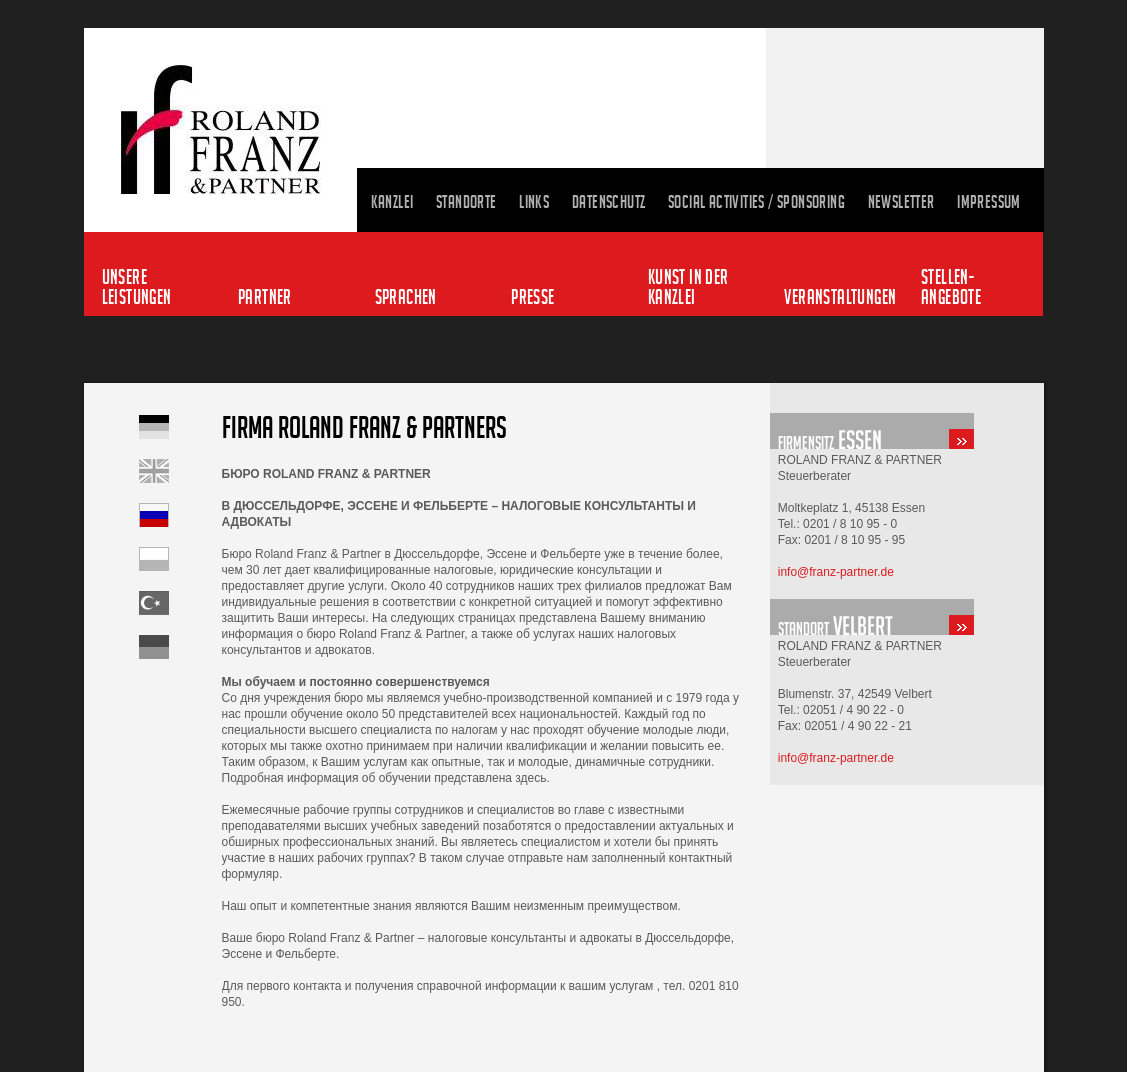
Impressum (989, 202)
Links (534, 202)
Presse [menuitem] (532, 296)
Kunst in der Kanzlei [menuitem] (688, 286)
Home (180, 471)
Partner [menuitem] (265, 296)
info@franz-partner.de (836, 572)
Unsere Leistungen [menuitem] (137, 286)
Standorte (466, 202)
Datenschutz (608, 202)
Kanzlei (392, 202)
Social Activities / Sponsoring (756, 202)
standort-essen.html (907, 431)
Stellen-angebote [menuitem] (951, 286)
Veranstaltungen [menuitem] (839, 296)
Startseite (180, 427)
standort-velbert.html (907, 617)
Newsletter (901, 202)
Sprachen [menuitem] (406, 296)
